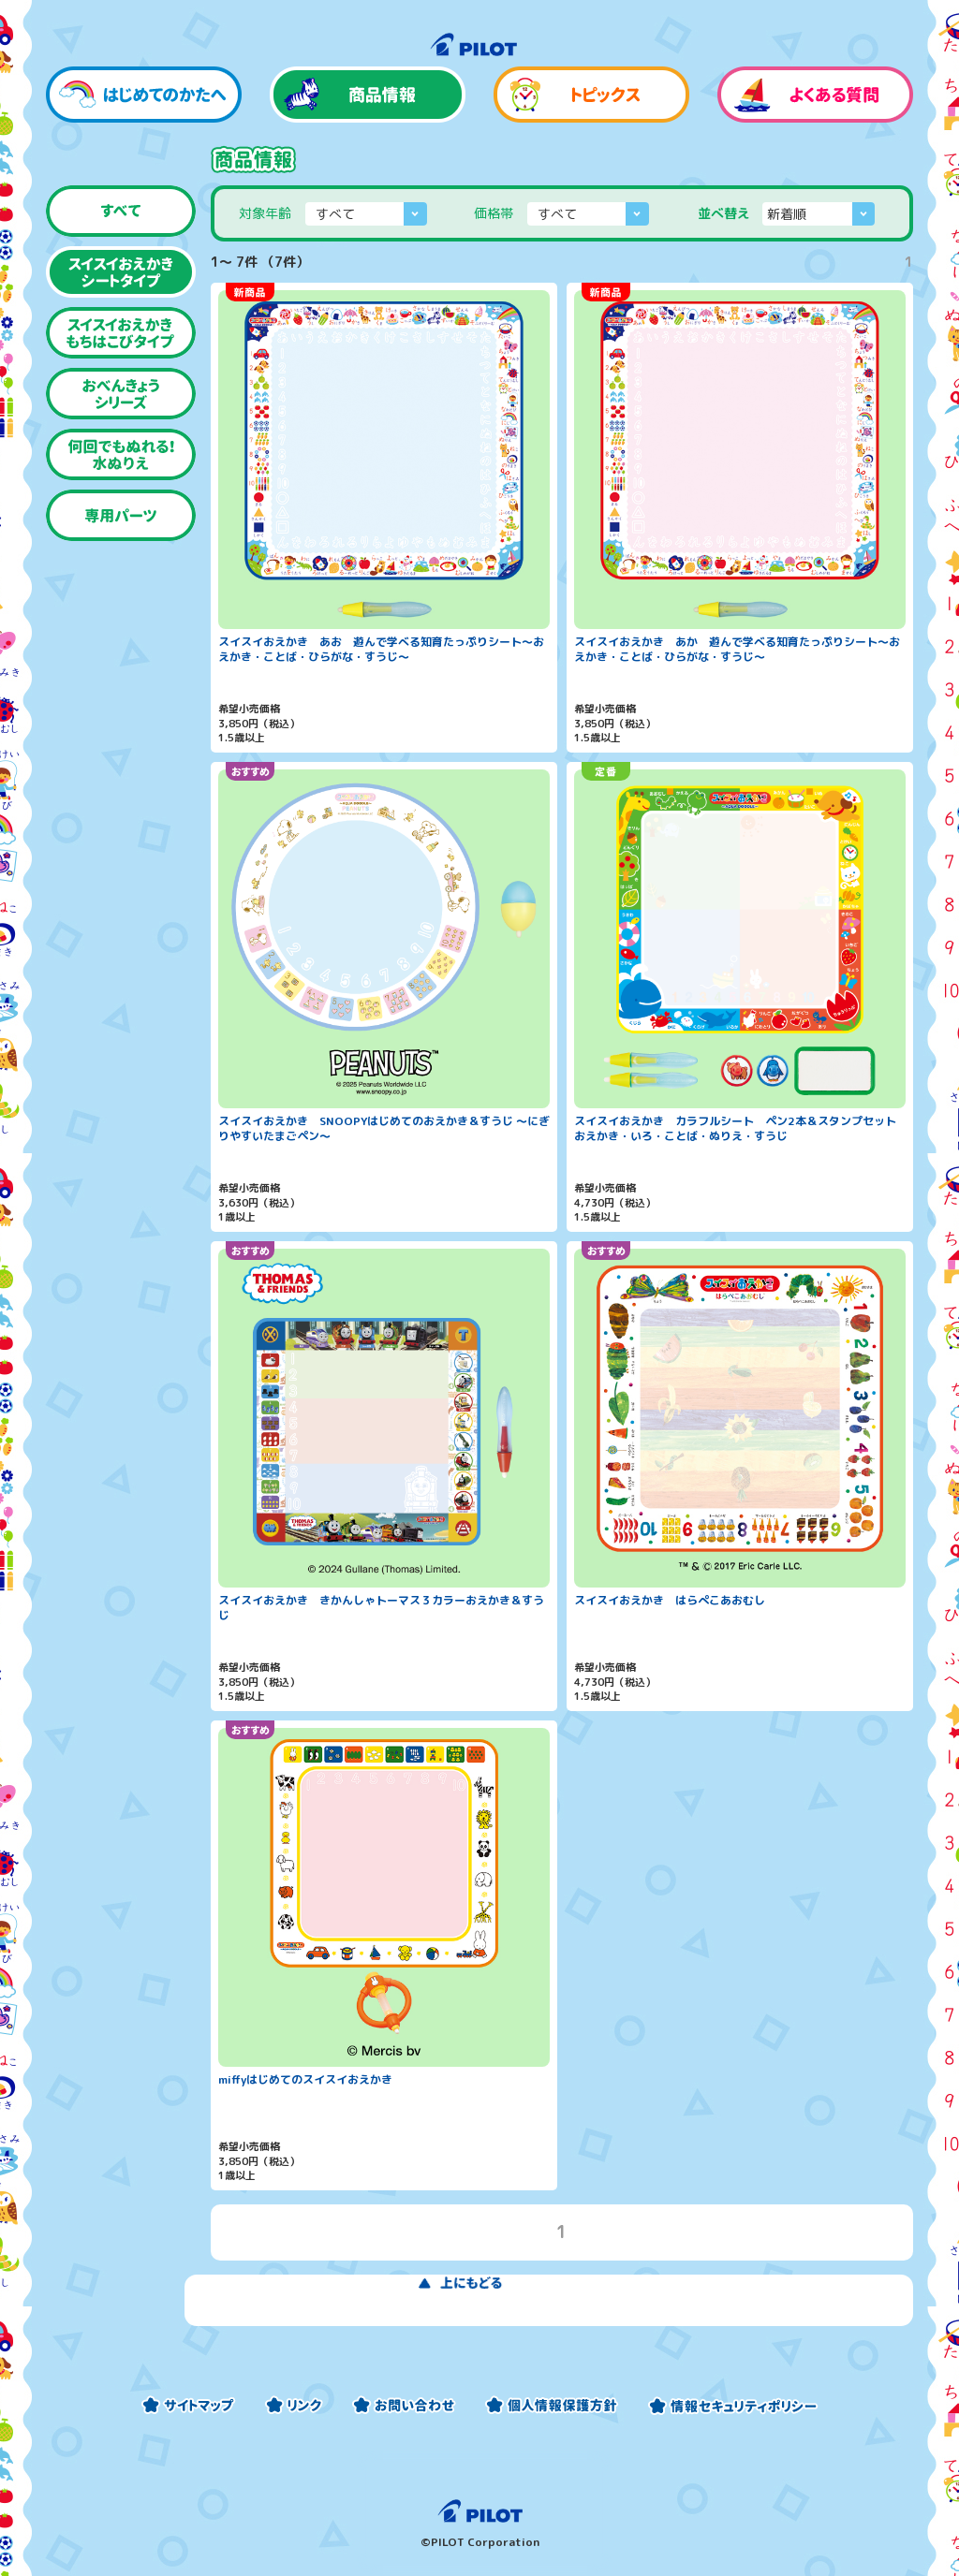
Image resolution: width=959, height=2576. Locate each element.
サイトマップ (188, 2405)
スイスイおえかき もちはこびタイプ (121, 378)
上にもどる (562, 2343)
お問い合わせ (403, 2405)
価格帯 (493, 259)
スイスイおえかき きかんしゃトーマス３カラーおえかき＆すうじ (381, 1652)
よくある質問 (815, 140)
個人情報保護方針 (551, 2405)
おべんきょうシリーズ (121, 439)
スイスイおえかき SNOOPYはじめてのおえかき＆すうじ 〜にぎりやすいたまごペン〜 (384, 1173)
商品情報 (367, 140)
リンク (293, 2405)
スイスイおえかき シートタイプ (121, 318)
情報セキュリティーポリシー (733, 2405)
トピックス (591, 140)
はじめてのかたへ (144, 140)
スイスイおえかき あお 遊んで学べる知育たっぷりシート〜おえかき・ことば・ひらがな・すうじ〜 (381, 694)
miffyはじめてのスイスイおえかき (305, 2125)
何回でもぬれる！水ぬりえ (121, 500)
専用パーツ (121, 561)
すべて (121, 257)
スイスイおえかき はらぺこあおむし (669, 1646)
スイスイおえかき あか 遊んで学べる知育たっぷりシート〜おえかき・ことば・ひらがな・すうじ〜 (737, 694)
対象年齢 (265, 259)
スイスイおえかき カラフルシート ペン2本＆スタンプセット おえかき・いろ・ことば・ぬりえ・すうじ (740, 1173)
